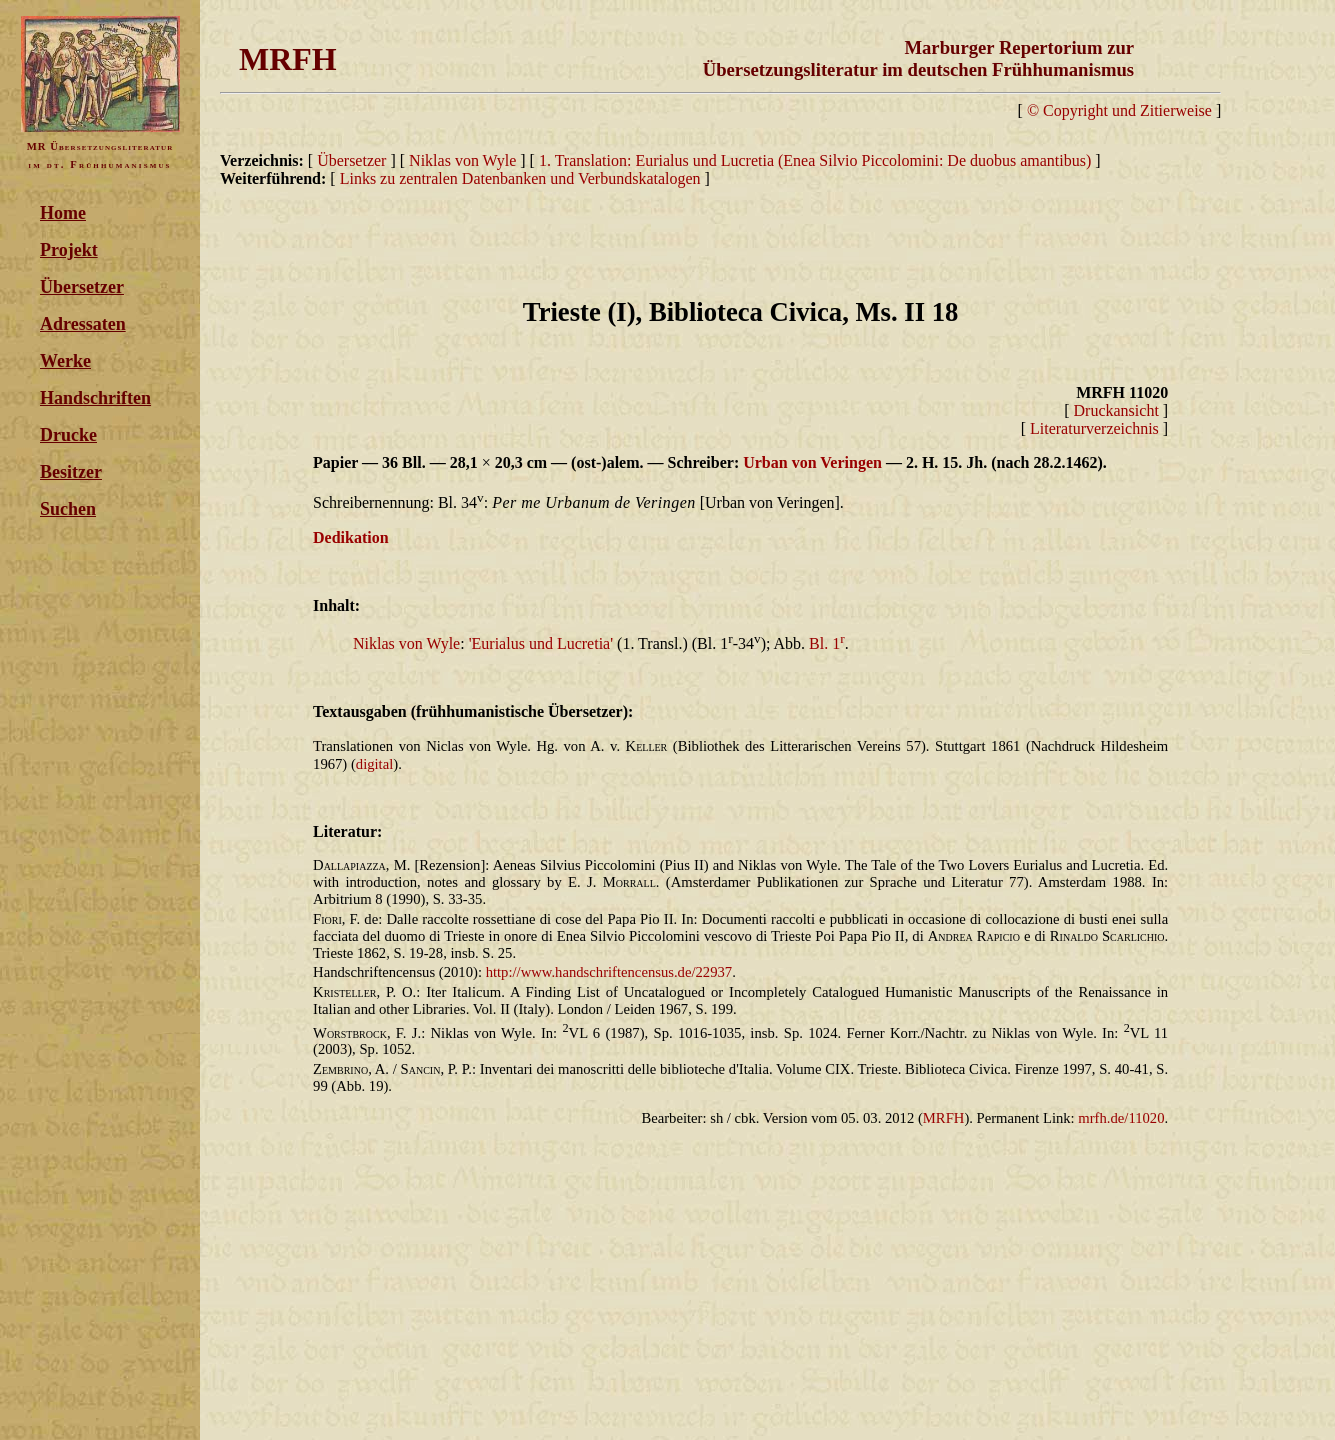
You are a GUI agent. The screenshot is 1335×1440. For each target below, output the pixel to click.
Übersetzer (82, 287)
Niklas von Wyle (462, 160)
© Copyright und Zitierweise (1119, 110)
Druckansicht (1116, 410)
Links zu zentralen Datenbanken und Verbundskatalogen (520, 178)
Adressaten (83, 324)
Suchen (68, 509)
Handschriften (95, 398)
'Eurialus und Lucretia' (541, 643)
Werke (65, 361)
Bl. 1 (827, 643)
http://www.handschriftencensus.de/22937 (609, 972)
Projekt (69, 250)
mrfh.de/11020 (1121, 1118)
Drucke (68, 435)
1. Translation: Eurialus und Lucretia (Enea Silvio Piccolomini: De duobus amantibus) (817, 160)
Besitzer (71, 472)
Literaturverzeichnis (1094, 428)
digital (374, 764)
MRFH (944, 1118)
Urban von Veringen (812, 462)
